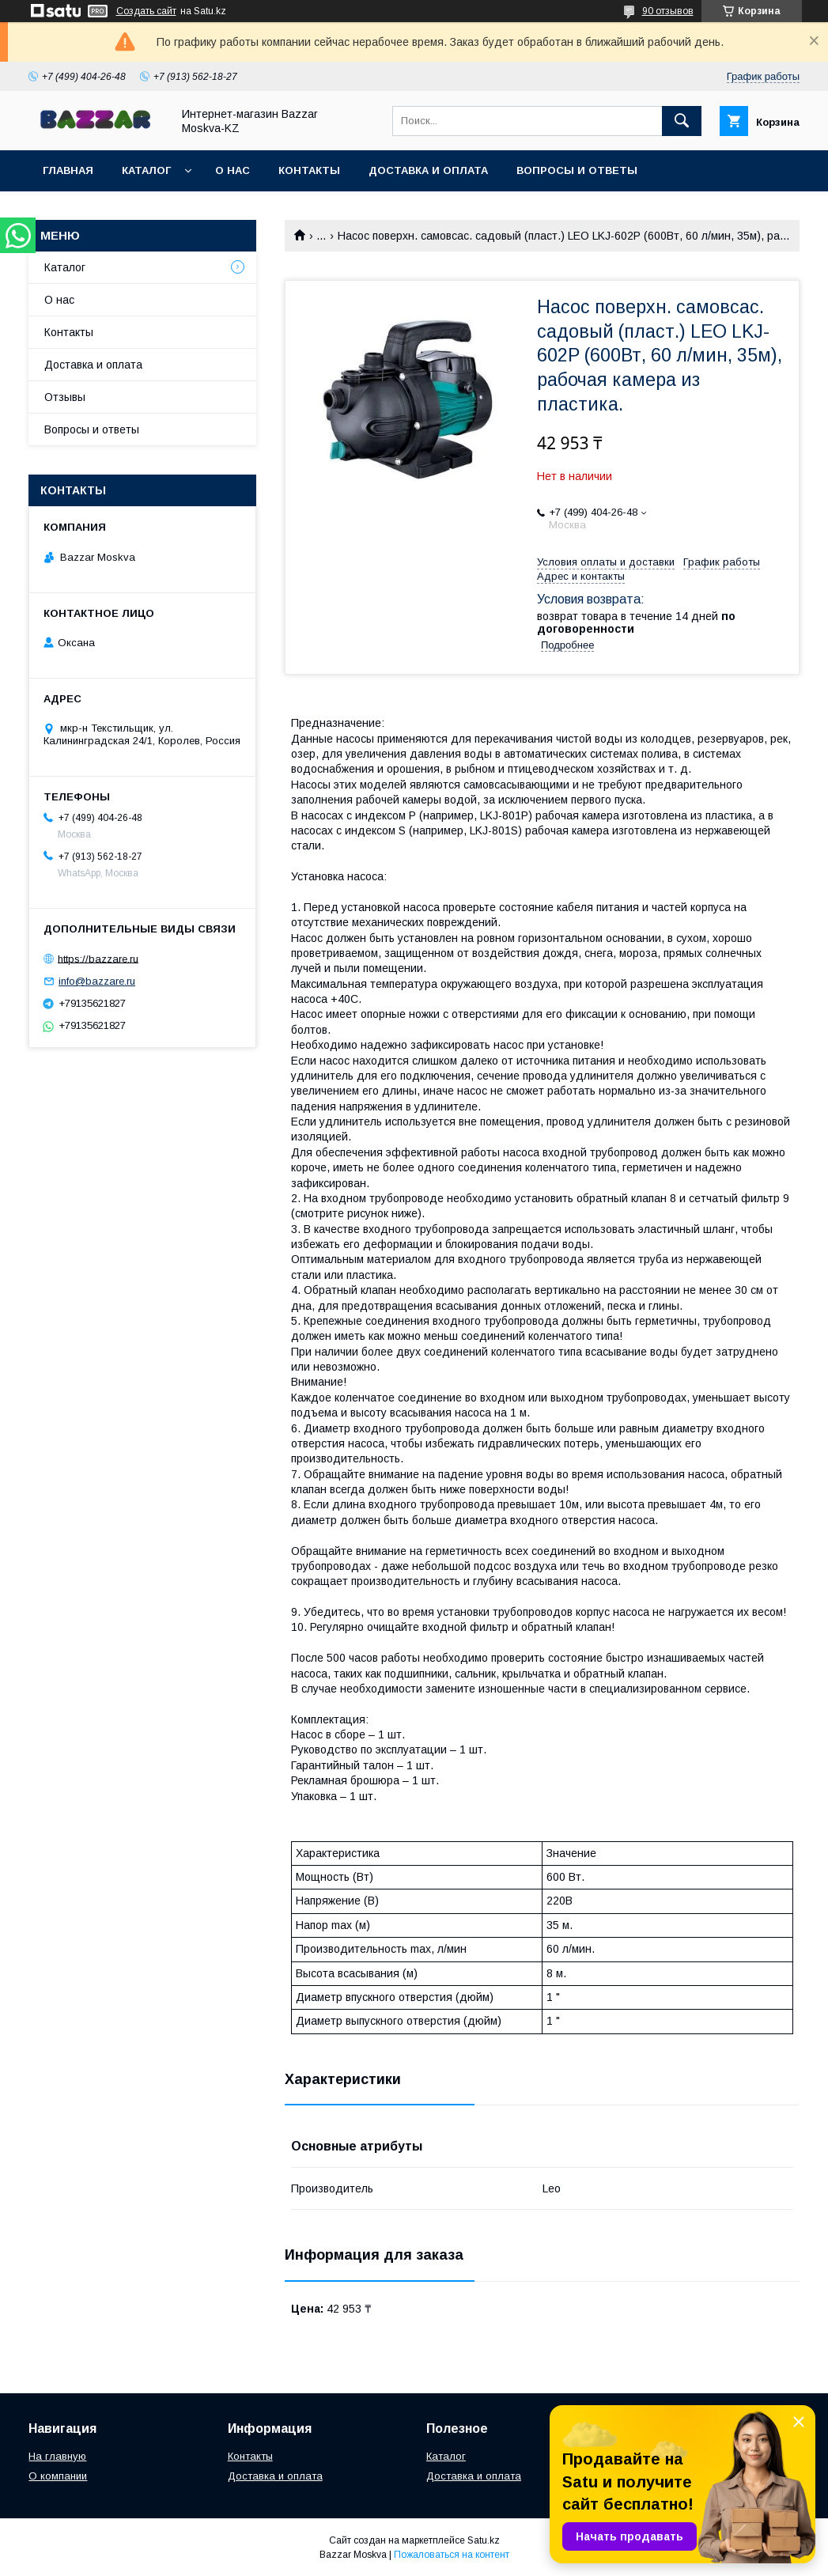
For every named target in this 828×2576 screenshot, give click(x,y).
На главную (57, 2456)
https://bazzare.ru (98, 958)
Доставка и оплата (428, 170)
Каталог (146, 170)
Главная (68, 170)
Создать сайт (146, 11)
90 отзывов (668, 11)
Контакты (309, 170)
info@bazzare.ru (97, 981)
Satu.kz (483, 2540)
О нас (232, 170)
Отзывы (64, 397)
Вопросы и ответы (576, 170)
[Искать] (681, 121)
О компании (57, 2476)
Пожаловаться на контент (451, 2554)
